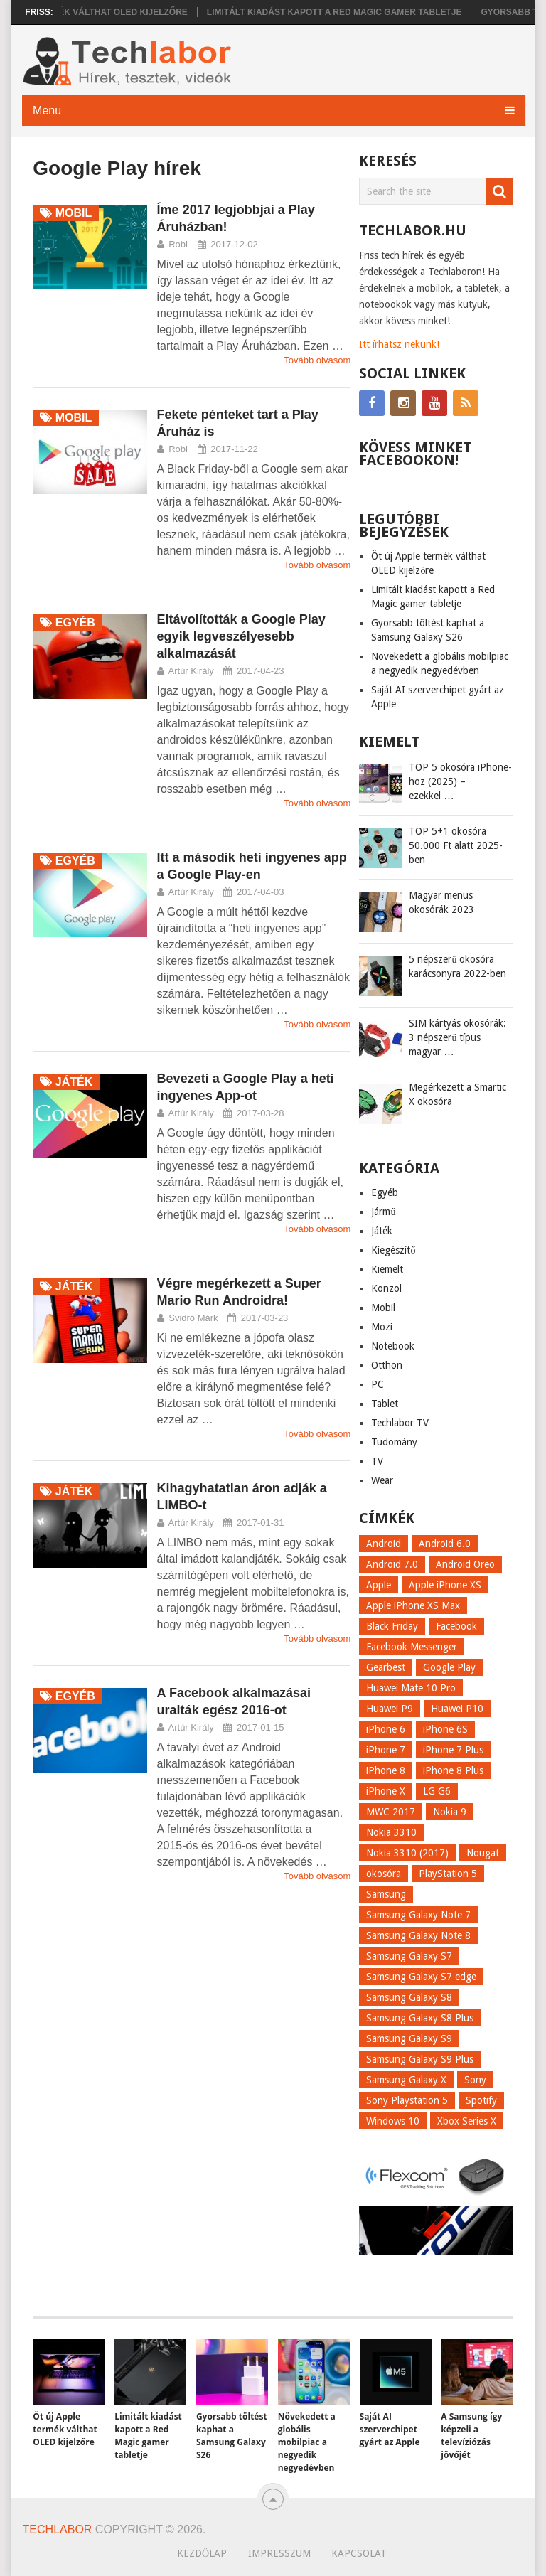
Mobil (383, 1307)
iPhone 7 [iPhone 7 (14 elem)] (385, 1749)
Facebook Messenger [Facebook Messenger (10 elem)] (411, 1646)
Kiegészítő (393, 1250)
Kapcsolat (359, 2553)
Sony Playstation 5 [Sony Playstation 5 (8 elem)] (407, 2100)
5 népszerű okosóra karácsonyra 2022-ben (457, 966)
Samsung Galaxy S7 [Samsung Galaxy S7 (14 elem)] (409, 1956)
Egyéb (384, 1192)
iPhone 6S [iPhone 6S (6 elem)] (445, 1729)
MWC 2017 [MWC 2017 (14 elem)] (390, 1811)
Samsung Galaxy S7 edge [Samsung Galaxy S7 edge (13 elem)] (421, 1976)
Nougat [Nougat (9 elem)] (482, 1853)
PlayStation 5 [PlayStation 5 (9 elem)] (448, 1873)
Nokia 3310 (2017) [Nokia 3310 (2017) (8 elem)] (407, 1853)
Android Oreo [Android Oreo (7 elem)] (465, 1564)
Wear (382, 1480)
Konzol (386, 1288)
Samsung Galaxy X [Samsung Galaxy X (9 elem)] (406, 2079)
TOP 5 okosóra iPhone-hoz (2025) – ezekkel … (460, 781)
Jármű (383, 1211)
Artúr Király (191, 671)
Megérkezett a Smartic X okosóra (457, 1094)
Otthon (386, 1365)
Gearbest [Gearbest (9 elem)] (385, 1667)
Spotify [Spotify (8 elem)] (481, 2100)
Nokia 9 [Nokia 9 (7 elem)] (449, 1811)
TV (377, 1461)
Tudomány (394, 1442)
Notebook (392, 1346)
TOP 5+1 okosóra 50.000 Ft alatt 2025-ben (456, 845)
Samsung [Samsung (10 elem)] (386, 1894)
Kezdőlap (202, 2553)
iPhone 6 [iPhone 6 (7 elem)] (385, 1729)
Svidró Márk (193, 1318)
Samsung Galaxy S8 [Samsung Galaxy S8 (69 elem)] (409, 1997)
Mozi (381, 1326)
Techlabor (57, 2529)
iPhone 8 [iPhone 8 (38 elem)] (385, 1770)
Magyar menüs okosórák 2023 (441, 902)
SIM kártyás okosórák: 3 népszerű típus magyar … (457, 1037)
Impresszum (279, 2553)
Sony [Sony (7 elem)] (475, 2079)
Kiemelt (387, 1269)
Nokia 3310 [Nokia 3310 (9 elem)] (391, 1832)
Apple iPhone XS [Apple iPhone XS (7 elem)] (445, 1585)
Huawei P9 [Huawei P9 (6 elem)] (389, 1708)
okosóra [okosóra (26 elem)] (383, 1873)
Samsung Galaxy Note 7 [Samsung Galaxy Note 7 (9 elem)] (418, 1914)
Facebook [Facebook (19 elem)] (456, 1626)
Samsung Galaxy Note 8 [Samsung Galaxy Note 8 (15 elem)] (418, 1935)
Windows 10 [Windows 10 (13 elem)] (392, 2121)
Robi (178, 244)
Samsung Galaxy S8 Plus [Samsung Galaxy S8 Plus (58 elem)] (419, 2018)
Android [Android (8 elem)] (383, 1543)
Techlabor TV (400, 1422)
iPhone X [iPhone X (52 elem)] (385, 1791)
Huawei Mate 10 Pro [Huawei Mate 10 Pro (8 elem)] (411, 1688)
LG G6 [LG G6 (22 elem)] (437, 1791)
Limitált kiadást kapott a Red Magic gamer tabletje (342, 12)
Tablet (384, 1403)
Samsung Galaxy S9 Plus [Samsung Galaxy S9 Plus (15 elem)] (419, 2059)
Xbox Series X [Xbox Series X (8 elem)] (466, 2121)
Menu (47, 111)
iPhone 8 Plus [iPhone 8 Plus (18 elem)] (453, 1770)
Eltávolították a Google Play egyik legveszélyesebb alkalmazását (241, 636)
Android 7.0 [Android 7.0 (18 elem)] (392, 1564)
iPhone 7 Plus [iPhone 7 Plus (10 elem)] (453, 1749)
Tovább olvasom (317, 360)
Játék (381, 1230)
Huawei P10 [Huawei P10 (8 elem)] (457, 1708)
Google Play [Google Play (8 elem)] (449, 1667)
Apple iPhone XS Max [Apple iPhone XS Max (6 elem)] (413, 1605)
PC (377, 1384)
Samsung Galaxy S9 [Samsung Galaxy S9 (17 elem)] (409, 2038)
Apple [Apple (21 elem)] (378, 1585)
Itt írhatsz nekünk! (399, 344)
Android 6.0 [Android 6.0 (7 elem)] (445, 1543)
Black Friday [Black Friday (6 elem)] (392, 1626)
